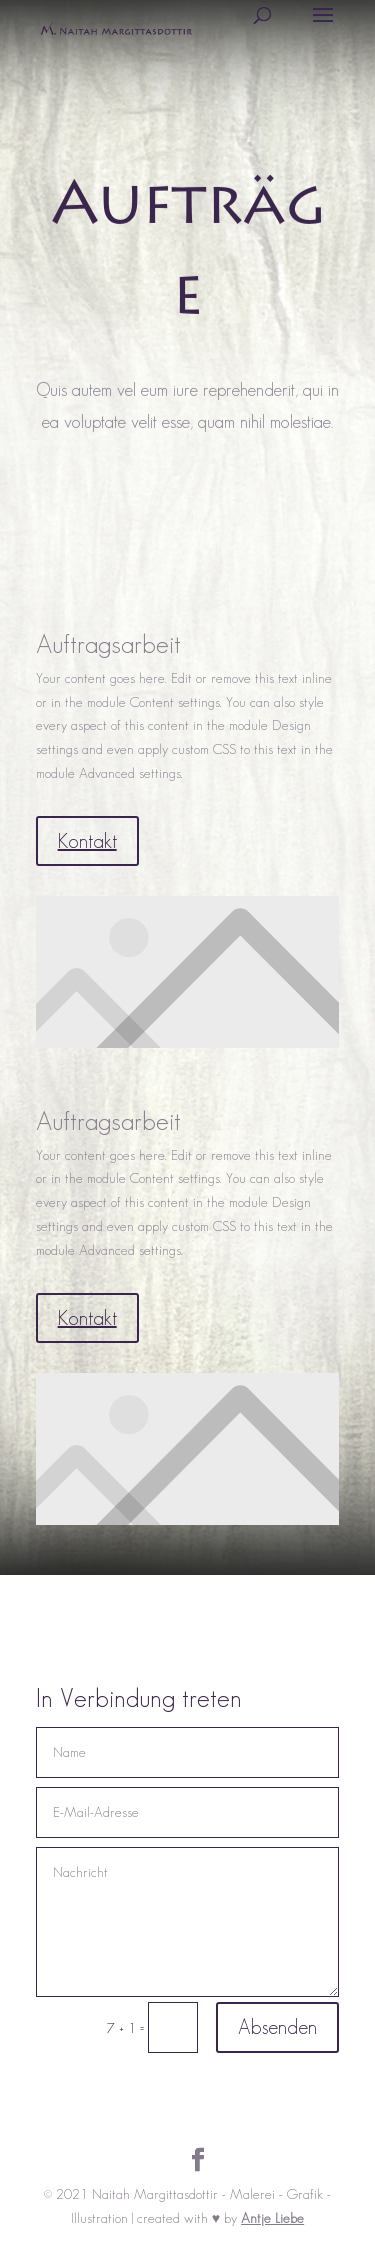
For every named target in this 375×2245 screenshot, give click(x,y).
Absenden (277, 2027)
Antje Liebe (272, 2218)
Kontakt (87, 841)
